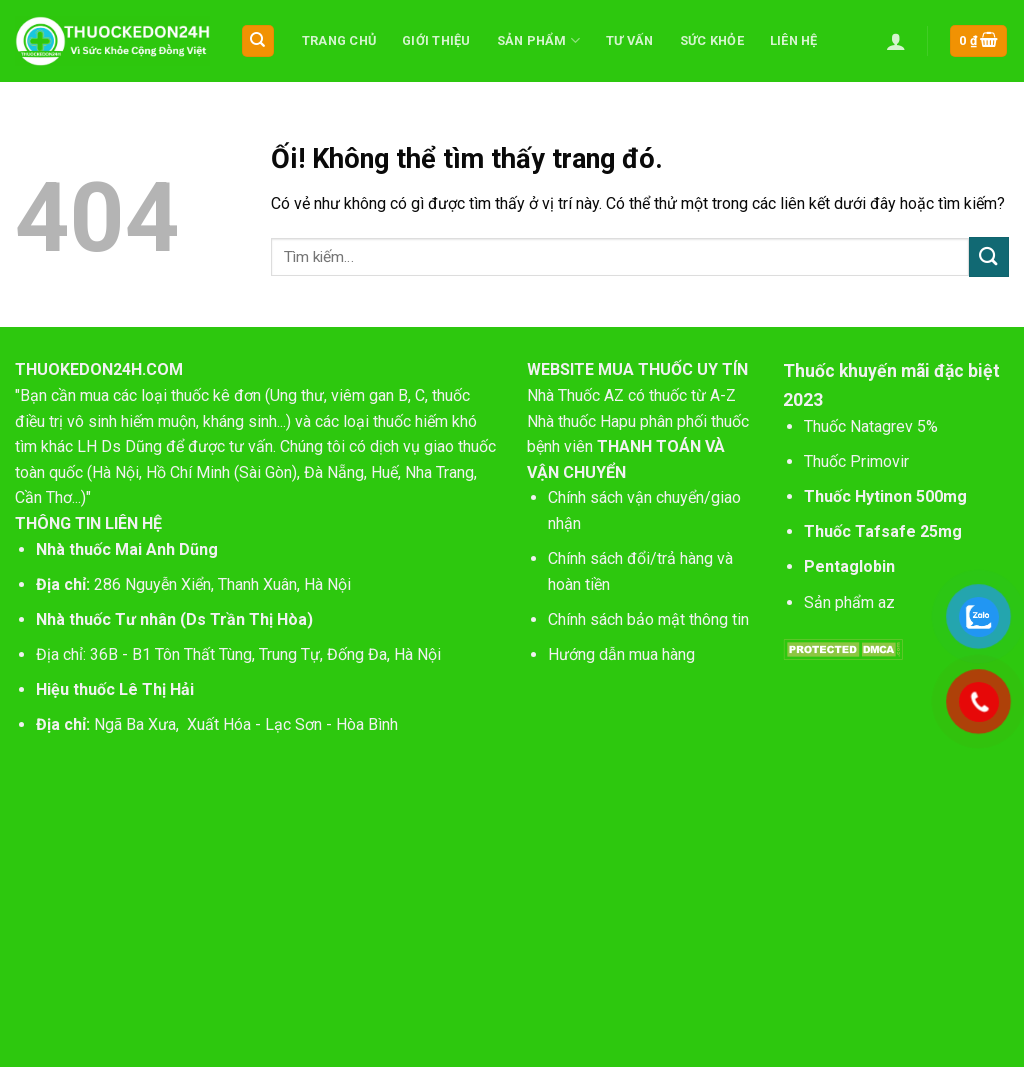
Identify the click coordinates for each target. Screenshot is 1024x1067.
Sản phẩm (539, 40)
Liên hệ (794, 40)
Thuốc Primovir (858, 461)
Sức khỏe (712, 40)
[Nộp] (989, 256)
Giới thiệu (436, 40)
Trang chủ (339, 40)
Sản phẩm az (849, 602)
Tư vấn (630, 40)
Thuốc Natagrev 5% (871, 426)
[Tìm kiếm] (258, 41)
